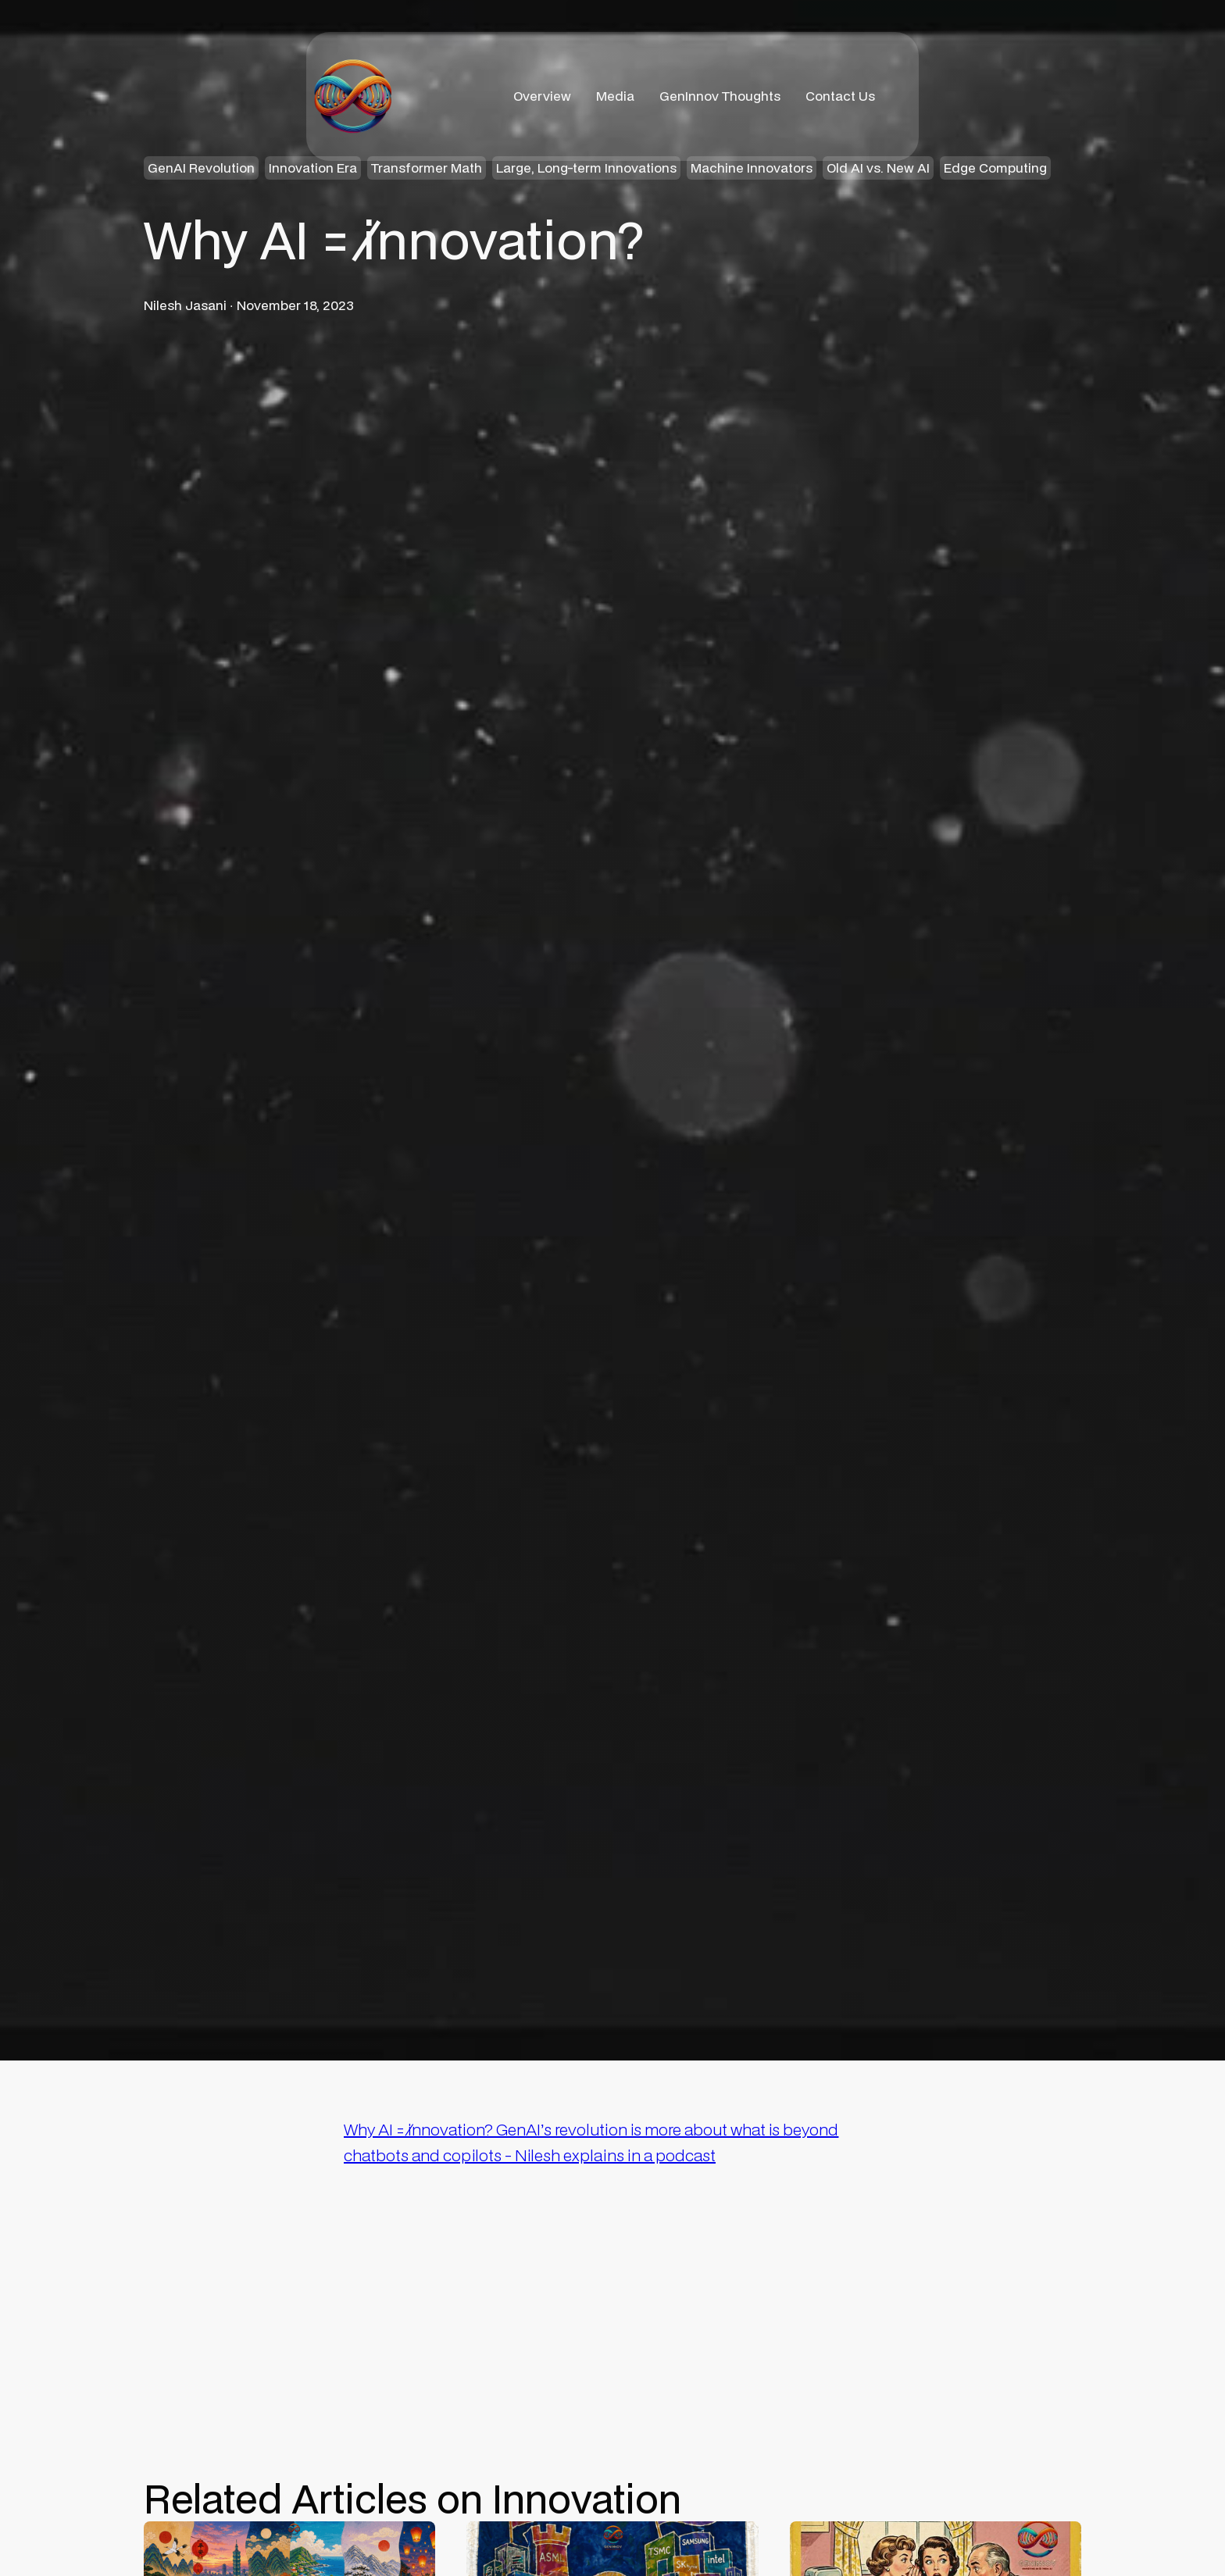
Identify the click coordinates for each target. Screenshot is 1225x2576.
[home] (352, 96)
